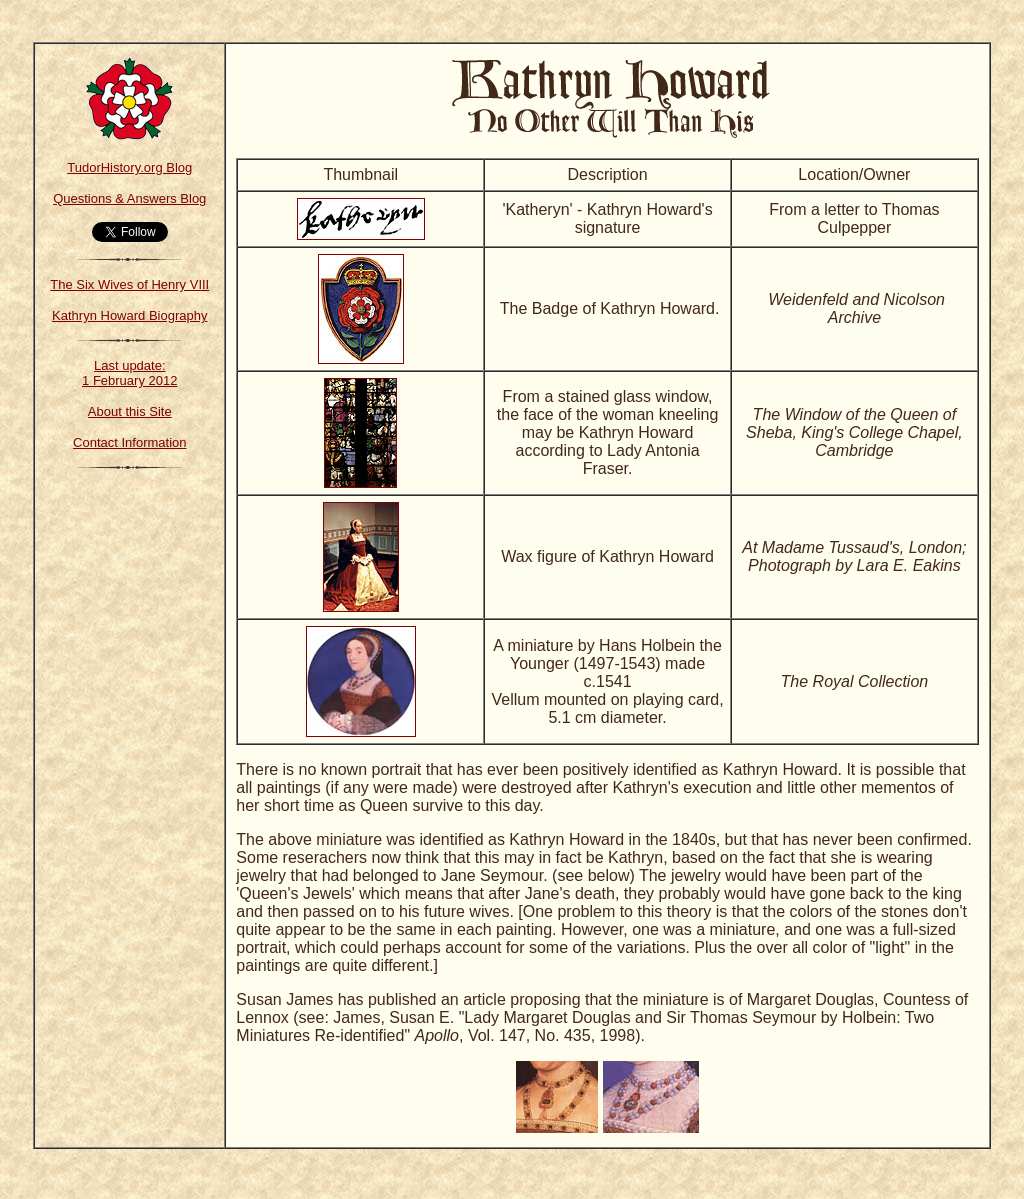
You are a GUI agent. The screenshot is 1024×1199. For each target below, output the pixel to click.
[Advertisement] (130, 785)
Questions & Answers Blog (129, 198)
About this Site (130, 411)
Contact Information (129, 442)
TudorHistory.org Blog (129, 167)
